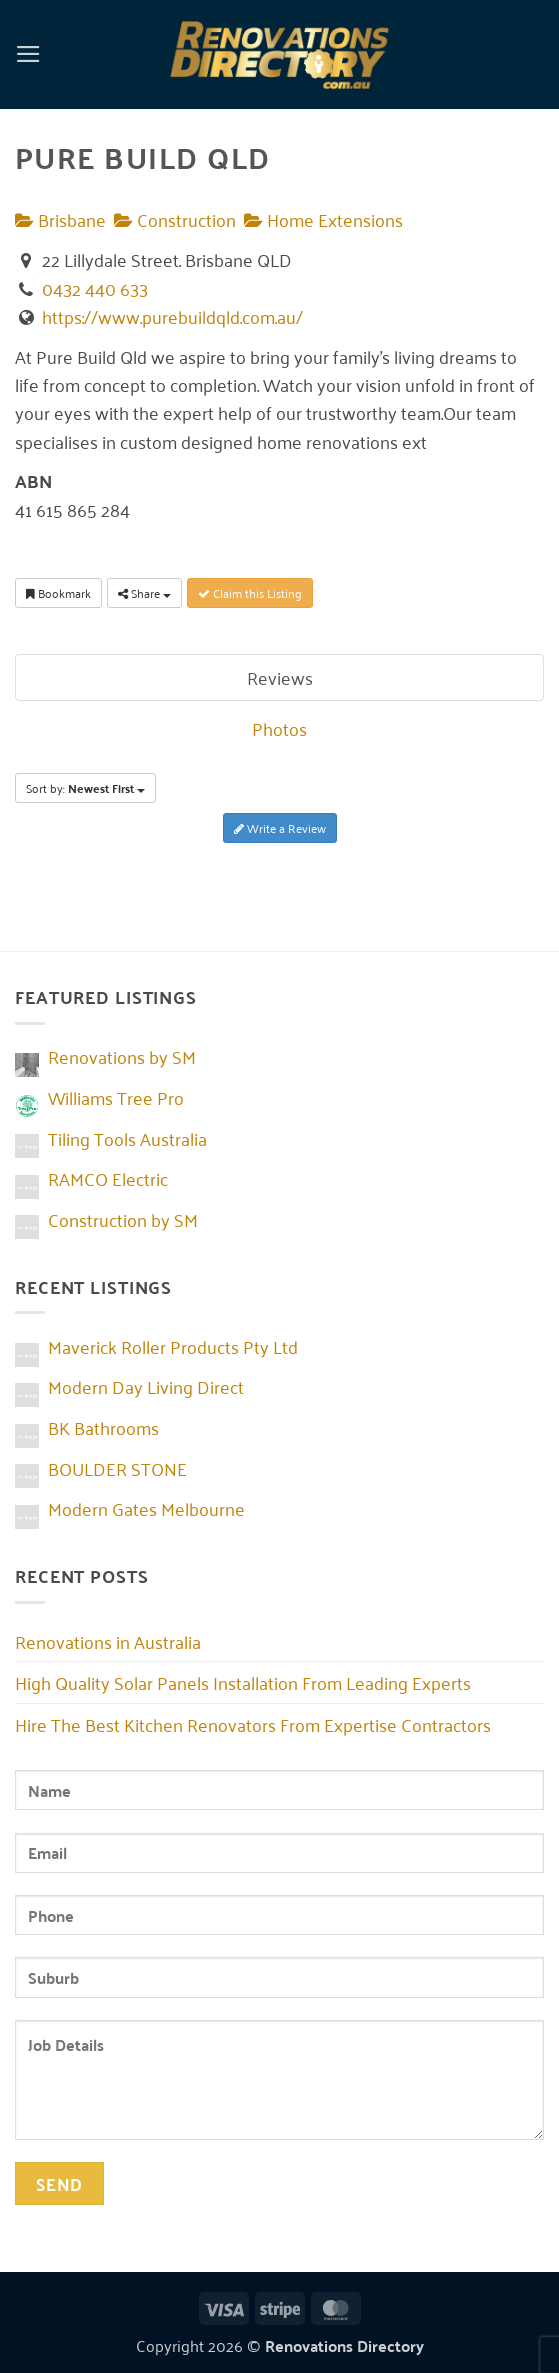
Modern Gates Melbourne (146, 1508)
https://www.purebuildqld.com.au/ (172, 316)
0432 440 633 (95, 288)
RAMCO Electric (108, 1178)
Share (144, 592)
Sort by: (85, 788)
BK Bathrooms (103, 1427)
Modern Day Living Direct (146, 1386)
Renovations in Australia (108, 1641)
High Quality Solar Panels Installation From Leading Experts (243, 1682)
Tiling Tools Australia (127, 1138)
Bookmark (58, 592)
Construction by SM (123, 1219)
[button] (28, 54)
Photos (279, 728)
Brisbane (60, 219)
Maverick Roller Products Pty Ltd (173, 1346)
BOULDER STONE (117, 1468)
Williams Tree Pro (116, 1097)
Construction (175, 219)
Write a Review (280, 827)
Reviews (280, 677)
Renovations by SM (122, 1056)
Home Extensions (323, 219)
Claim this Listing (250, 592)
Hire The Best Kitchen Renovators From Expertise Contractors (253, 1724)
